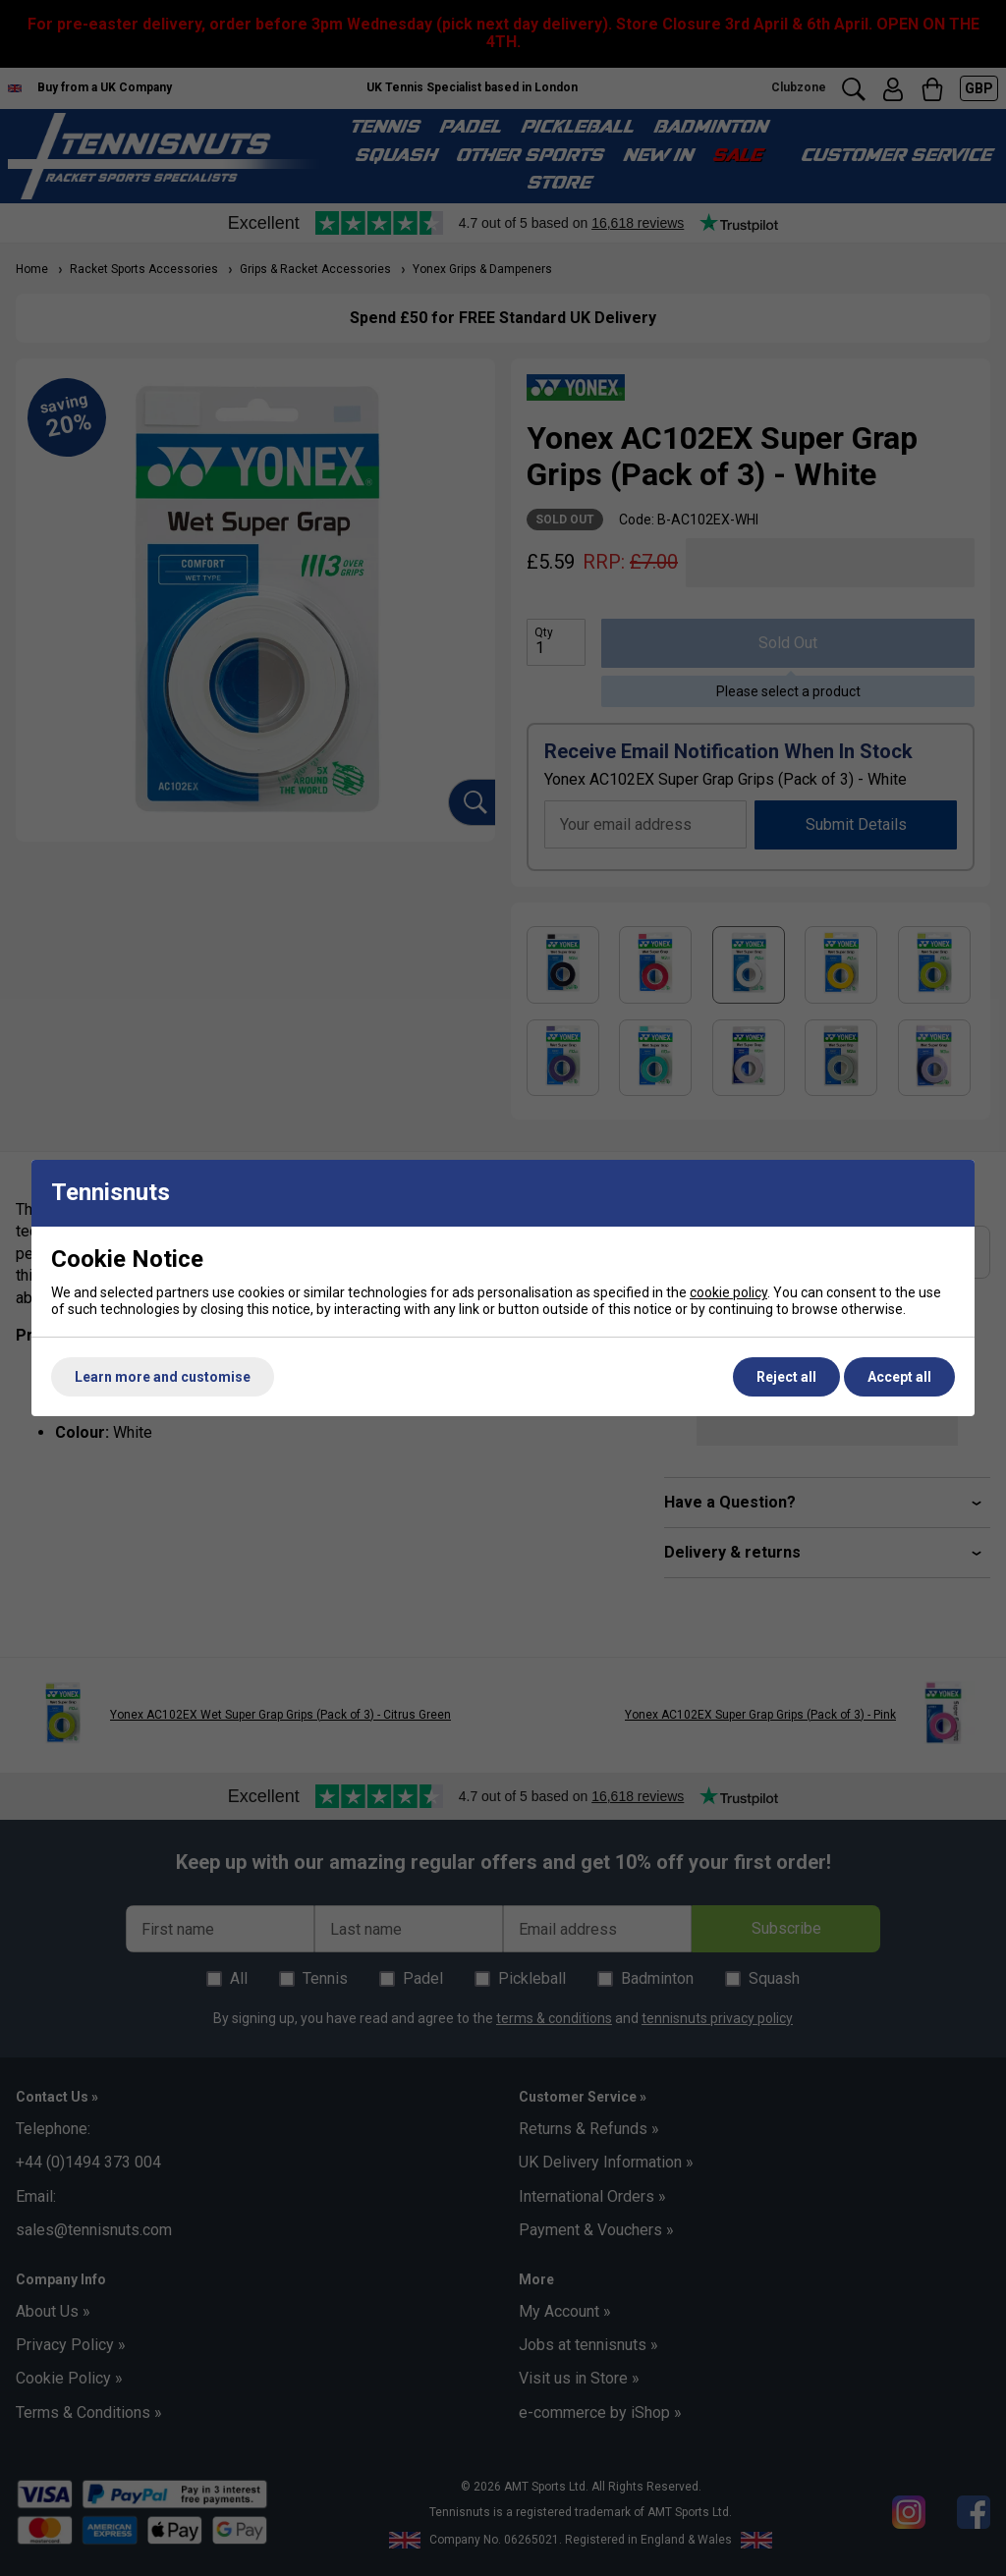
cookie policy (728, 1292)
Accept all (899, 1377)
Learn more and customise (163, 1377)
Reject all (786, 1377)
